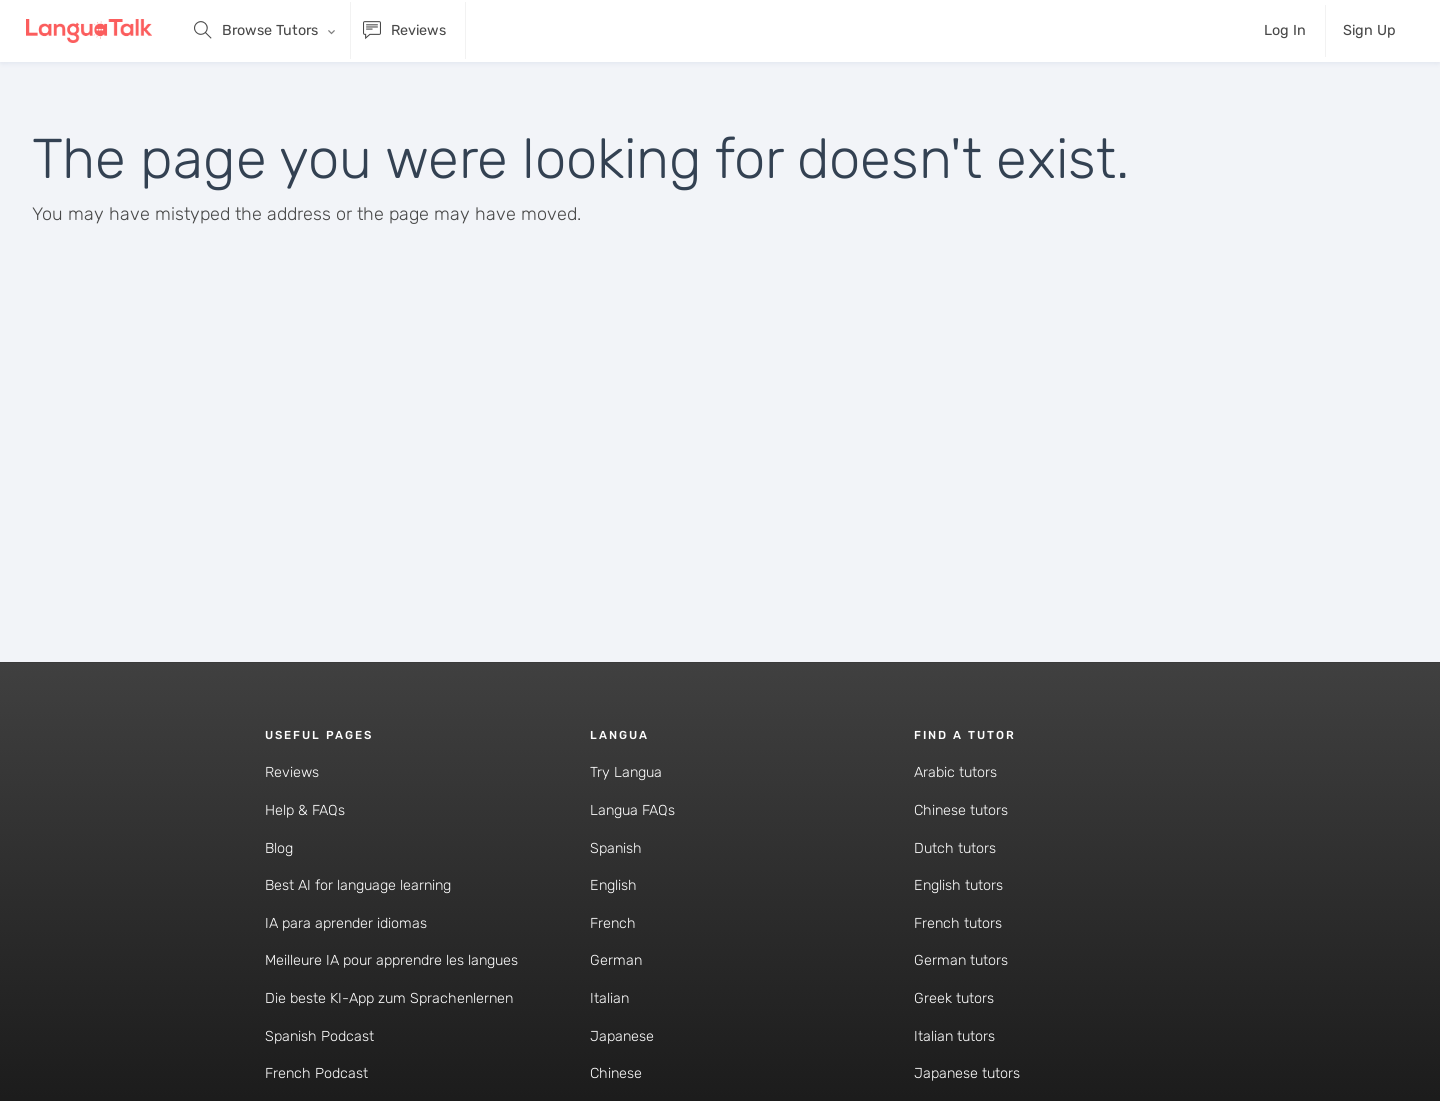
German (616, 960)
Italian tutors (954, 1036)
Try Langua (626, 772)
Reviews (292, 772)
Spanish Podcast (319, 1036)
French (613, 923)
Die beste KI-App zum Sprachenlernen (389, 998)
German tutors (961, 960)
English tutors (958, 885)
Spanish (616, 848)
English (613, 885)
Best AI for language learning (358, 885)
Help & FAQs (305, 810)
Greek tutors (954, 998)
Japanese (622, 1036)
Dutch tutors (955, 848)
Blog (279, 848)
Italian (609, 998)
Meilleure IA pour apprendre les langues (391, 960)
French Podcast (316, 1073)
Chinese (616, 1073)
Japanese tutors (967, 1073)
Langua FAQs (632, 810)
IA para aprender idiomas (346, 923)
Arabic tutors (955, 772)
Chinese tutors (961, 810)
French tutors (958, 923)
